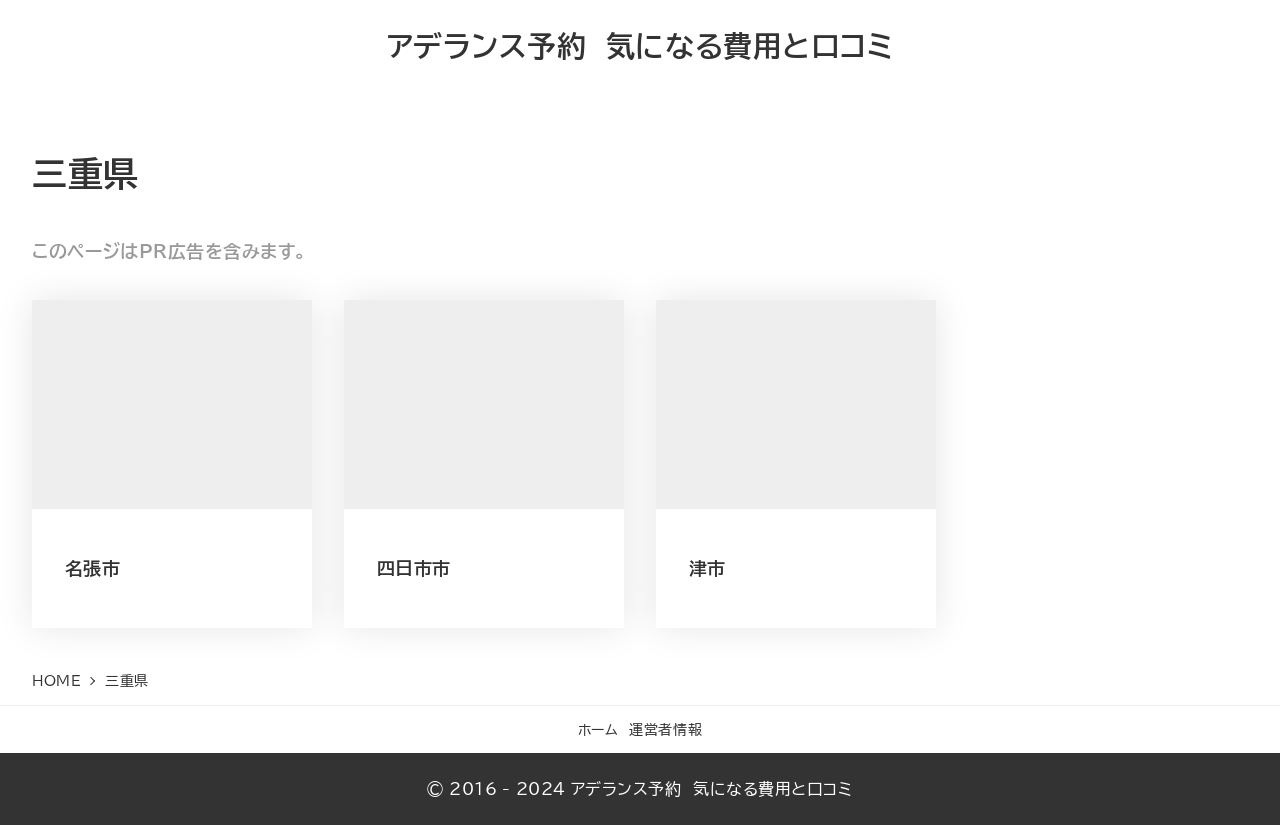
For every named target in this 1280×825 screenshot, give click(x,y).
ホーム (598, 729)
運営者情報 (665, 729)
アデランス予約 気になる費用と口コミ (640, 46)
